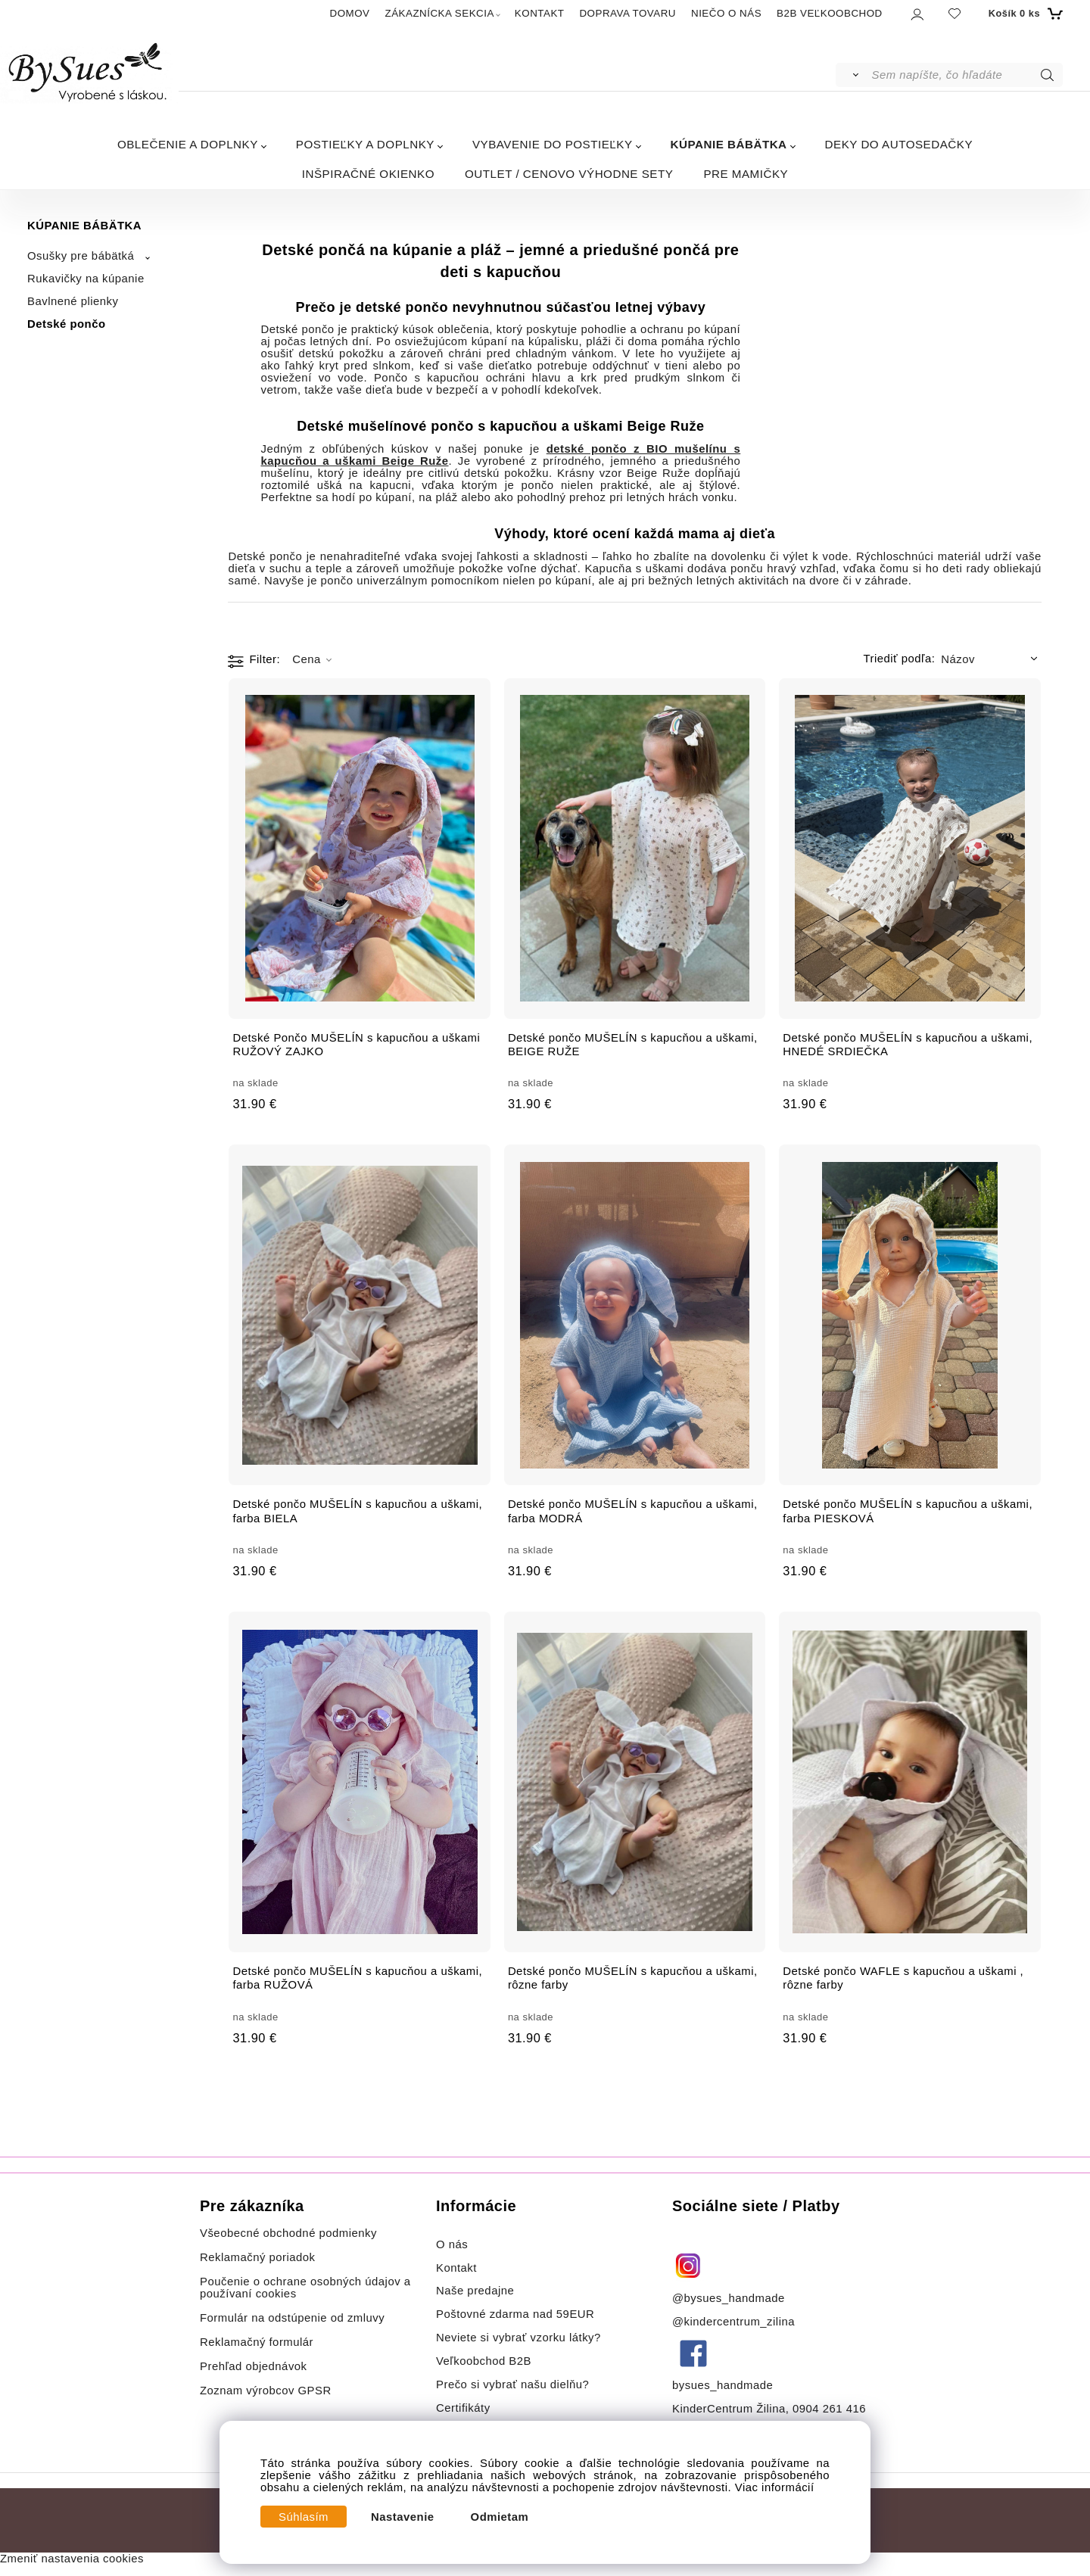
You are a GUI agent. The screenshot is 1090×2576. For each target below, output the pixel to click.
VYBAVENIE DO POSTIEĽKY (552, 144)
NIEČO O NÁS (726, 13)
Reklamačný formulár (256, 2342)
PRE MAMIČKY (745, 173)
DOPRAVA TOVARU (627, 13)
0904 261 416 (829, 2409)
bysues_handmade (724, 2385)
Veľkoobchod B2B (483, 2361)
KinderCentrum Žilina (729, 2409)
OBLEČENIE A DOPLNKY (187, 144)
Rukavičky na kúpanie (86, 279)
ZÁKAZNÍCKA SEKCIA (439, 13)
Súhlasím (304, 2517)
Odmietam (500, 2517)
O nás (452, 2244)
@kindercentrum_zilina (735, 2322)
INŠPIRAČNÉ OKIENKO (368, 173)
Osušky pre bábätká (80, 256)
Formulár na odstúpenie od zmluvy (292, 2318)
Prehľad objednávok (253, 2366)
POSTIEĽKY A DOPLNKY (365, 144)
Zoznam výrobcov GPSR (266, 2390)
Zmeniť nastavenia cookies (72, 2559)
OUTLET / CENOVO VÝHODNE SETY (569, 173)
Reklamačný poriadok (258, 2257)
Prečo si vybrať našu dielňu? (512, 2384)
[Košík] (1024, 13)
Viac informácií (774, 2487)
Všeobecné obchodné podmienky (288, 2233)
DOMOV (350, 13)
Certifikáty (463, 2408)
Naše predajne (475, 2291)
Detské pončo (66, 324)
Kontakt (458, 2268)
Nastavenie (402, 2517)
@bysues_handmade (728, 2298)
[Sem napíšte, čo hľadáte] (966, 75)
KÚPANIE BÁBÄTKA (729, 144)
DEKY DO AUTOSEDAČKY (899, 144)
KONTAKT (540, 13)
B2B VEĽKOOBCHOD (830, 13)
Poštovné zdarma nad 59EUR (515, 2314)
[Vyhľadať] (853, 75)
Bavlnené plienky (72, 301)
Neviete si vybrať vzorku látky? (518, 2337)
